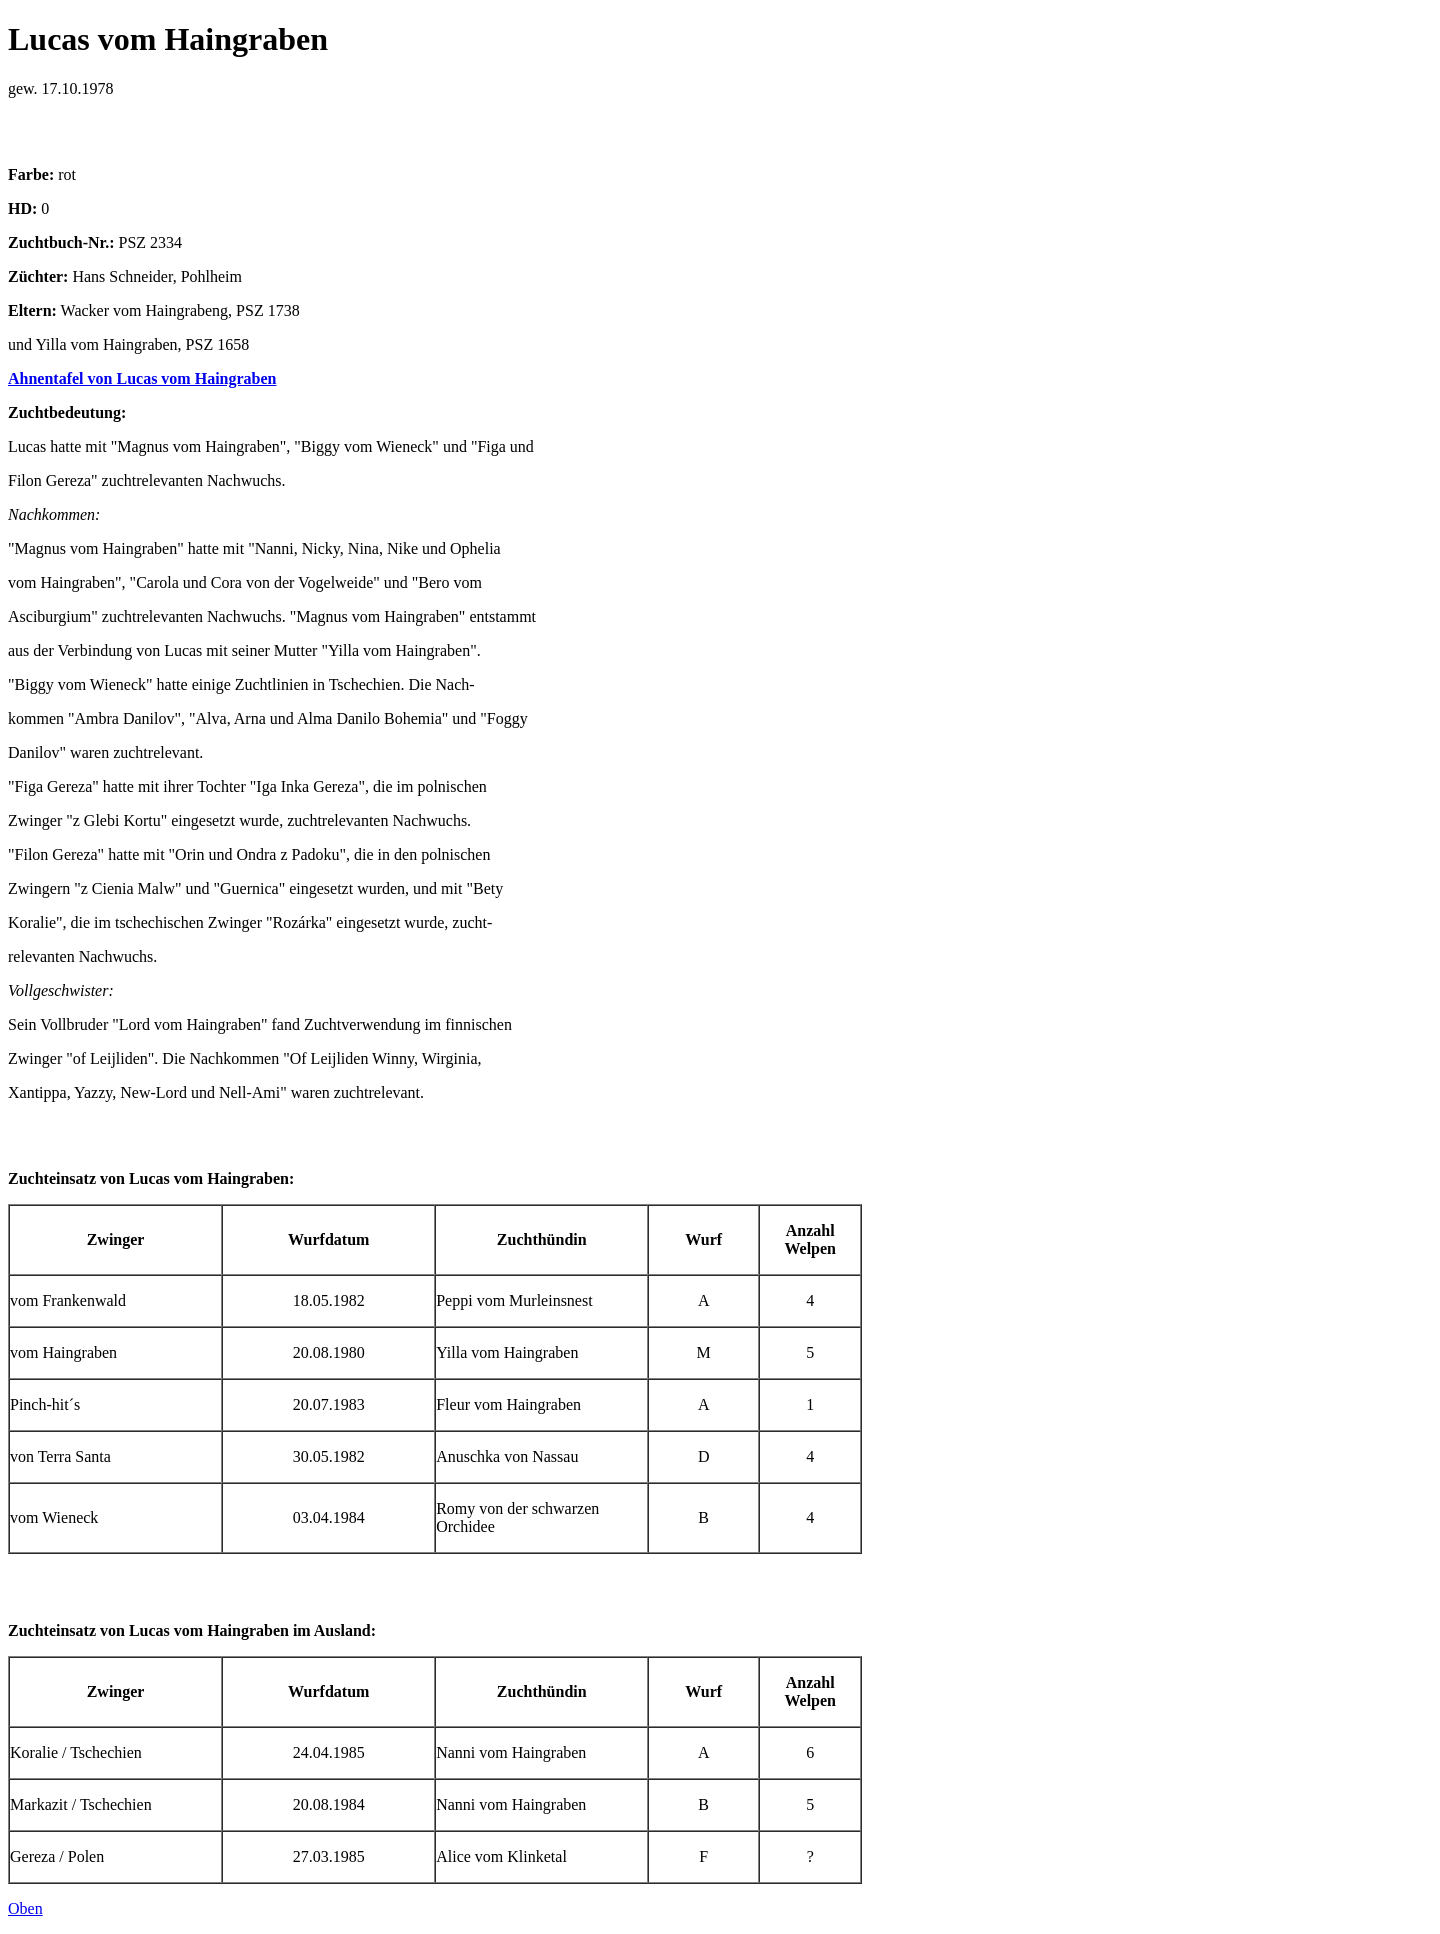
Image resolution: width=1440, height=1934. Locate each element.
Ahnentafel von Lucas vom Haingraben (142, 378)
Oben (25, 1908)
